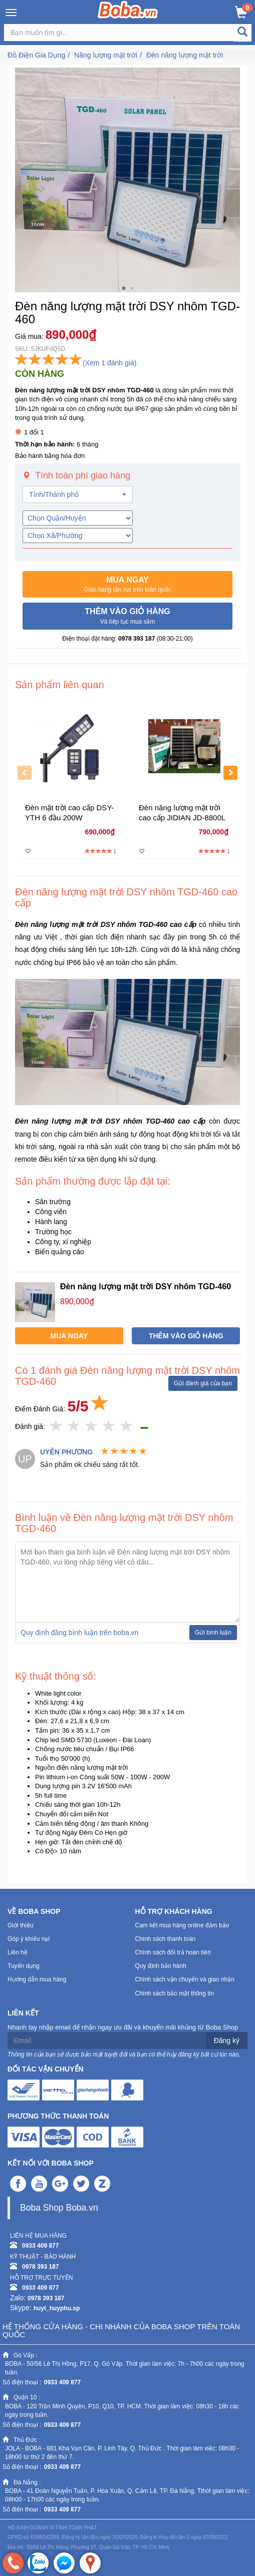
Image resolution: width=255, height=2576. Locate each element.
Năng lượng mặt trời (105, 55)
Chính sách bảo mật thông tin (174, 1993)
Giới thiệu (20, 1925)
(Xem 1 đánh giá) (109, 363)
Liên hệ (18, 1952)
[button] (127, 584)
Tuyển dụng (24, 1965)
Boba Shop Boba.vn (59, 2208)
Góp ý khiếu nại (29, 1938)
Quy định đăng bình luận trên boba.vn (79, 1633)
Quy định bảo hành (160, 1965)
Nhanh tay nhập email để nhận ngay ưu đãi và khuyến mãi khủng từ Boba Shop (123, 2027)
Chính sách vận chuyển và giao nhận (184, 1979)
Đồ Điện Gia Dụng (36, 55)
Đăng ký (226, 2040)
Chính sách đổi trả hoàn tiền (173, 1952)
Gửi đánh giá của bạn (203, 1383)
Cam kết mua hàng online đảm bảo (182, 1925)
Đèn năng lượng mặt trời (184, 55)
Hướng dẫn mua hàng (37, 1979)
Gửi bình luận (213, 1632)
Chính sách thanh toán (165, 1938)
